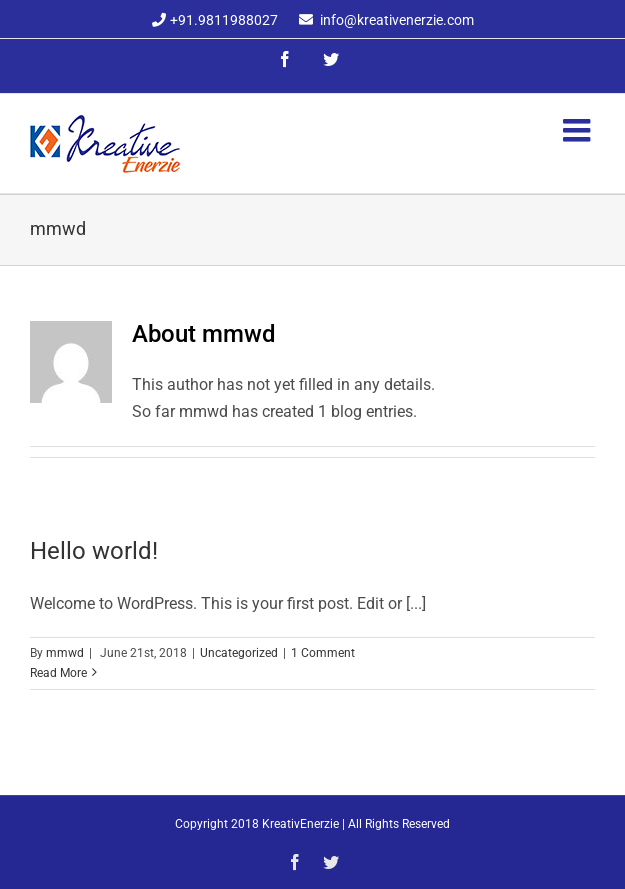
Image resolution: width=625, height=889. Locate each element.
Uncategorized (239, 653)
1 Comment (323, 653)
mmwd (65, 653)
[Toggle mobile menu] (579, 130)
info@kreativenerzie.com (397, 20)
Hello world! (94, 551)
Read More (58, 673)
